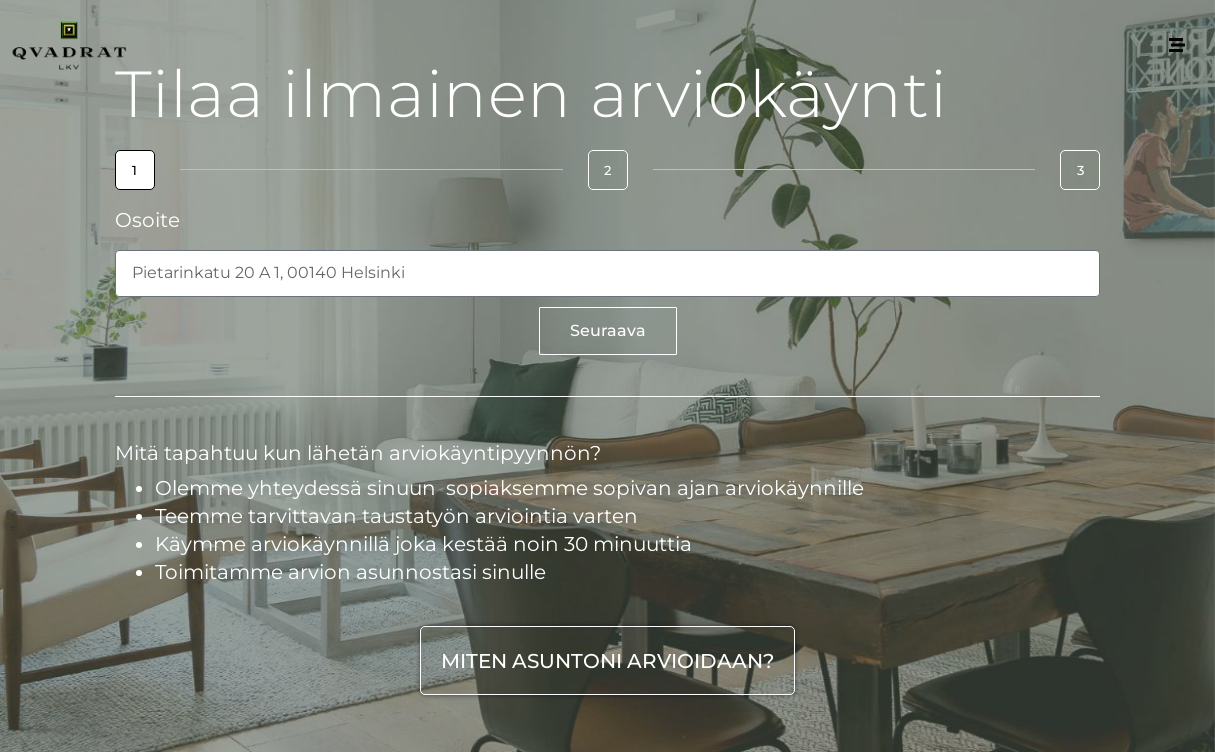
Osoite (147, 221)
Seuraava (608, 330)
